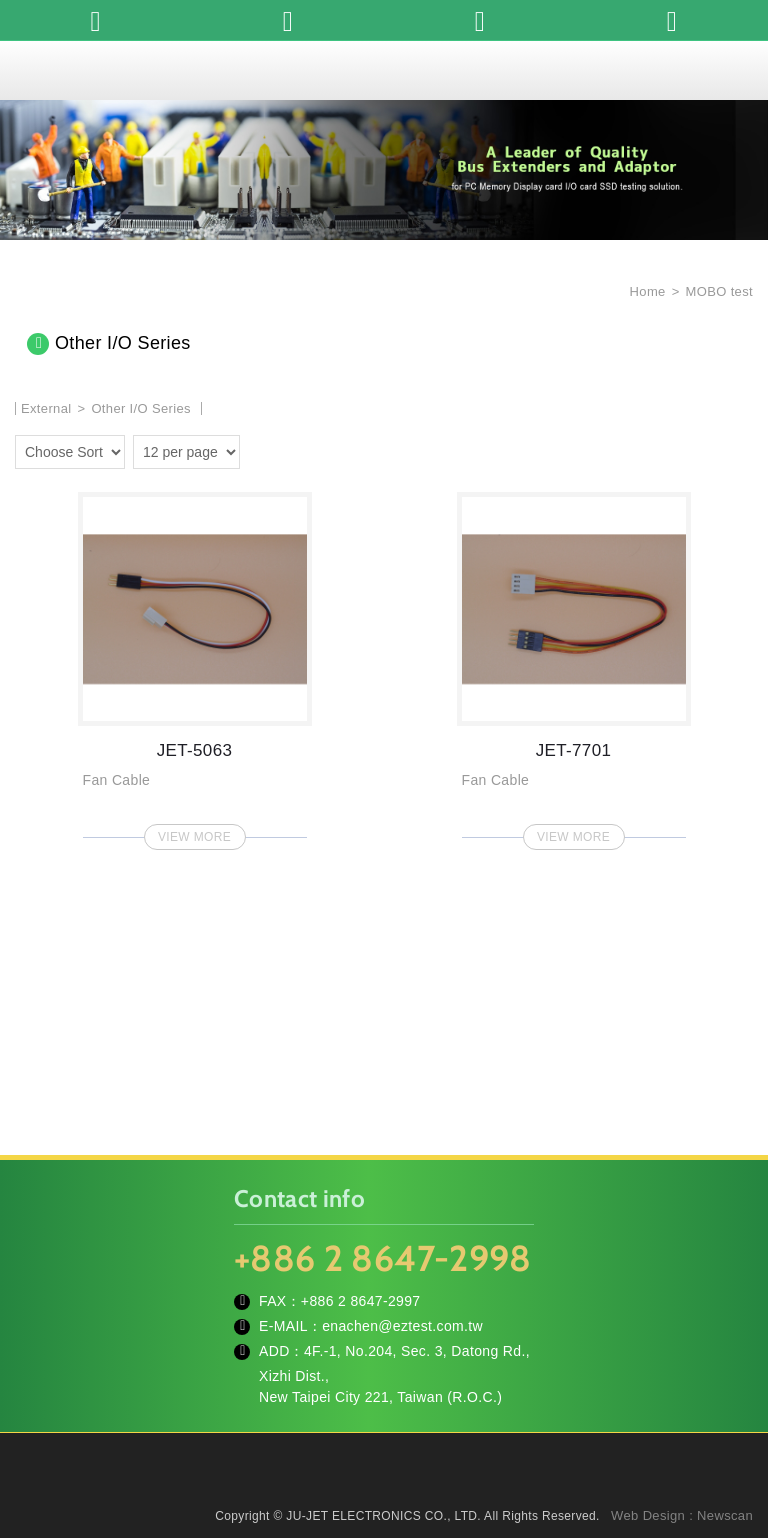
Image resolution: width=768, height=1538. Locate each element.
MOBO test (719, 291)
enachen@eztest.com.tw (402, 1326)
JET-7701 (574, 665)
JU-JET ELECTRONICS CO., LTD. (384, 70)
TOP (728, 1433)
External (46, 408)
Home (646, 291)
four (289, 449)
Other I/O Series (141, 408)
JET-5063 (195, 665)
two (260, 449)
